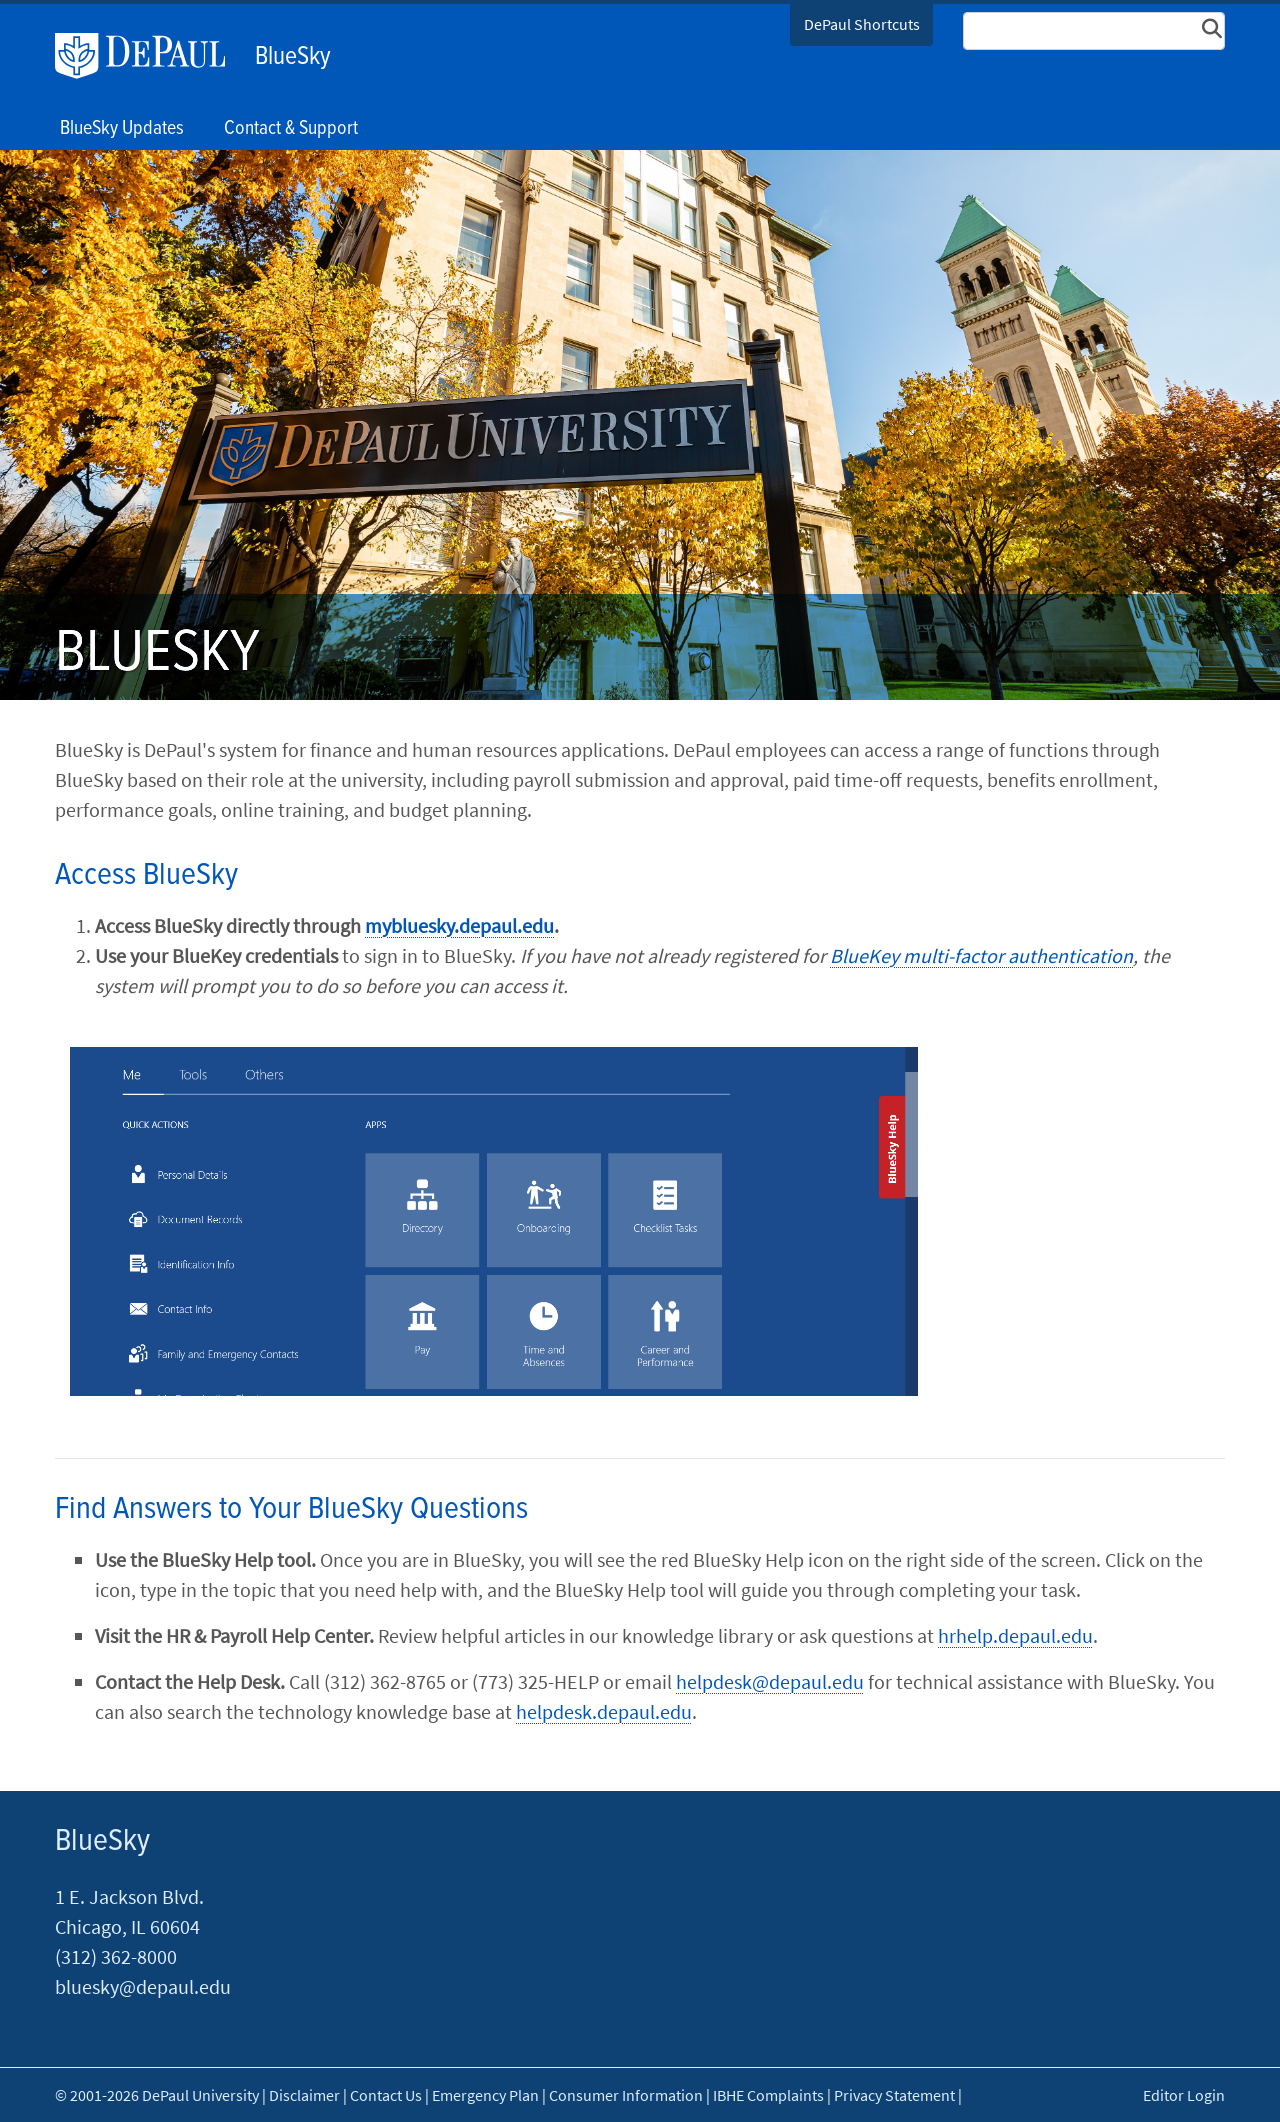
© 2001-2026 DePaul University (157, 2095)
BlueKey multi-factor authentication (981, 955)
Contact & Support (291, 129)
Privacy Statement (894, 2095)
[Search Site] (1094, 31)
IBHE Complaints (768, 2095)
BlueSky (293, 57)
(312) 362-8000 (116, 1956)
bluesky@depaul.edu (143, 1986)
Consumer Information (626, 2095)
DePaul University (150, 56)
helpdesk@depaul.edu (770, 1681)
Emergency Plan (485, 2095)
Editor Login (1184, 2095)
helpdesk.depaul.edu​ (604, 1711)
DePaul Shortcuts (862, 24)
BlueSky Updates (122, 129)
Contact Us (386, 2095)
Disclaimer (304, 2095)
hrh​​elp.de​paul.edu (1015, 1635)
